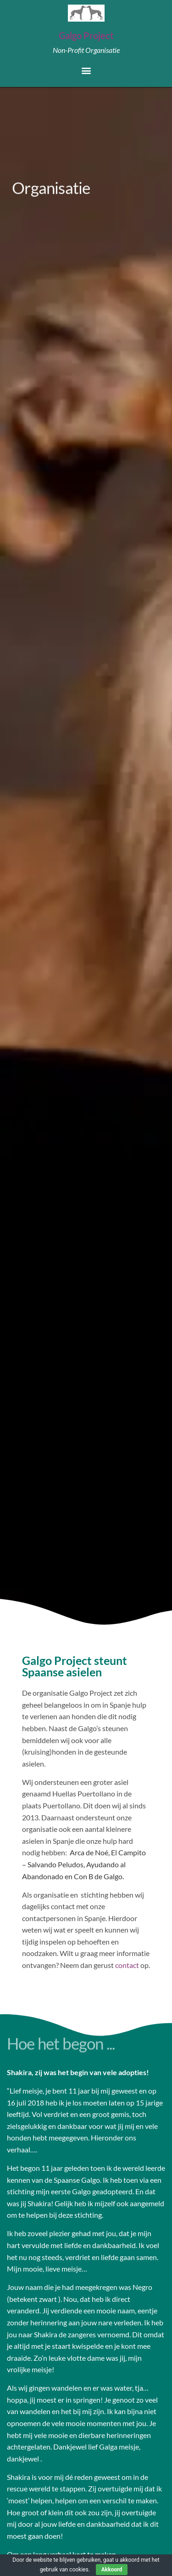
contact (127, 1965)
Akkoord (111, 2569)
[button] (86, 70)
